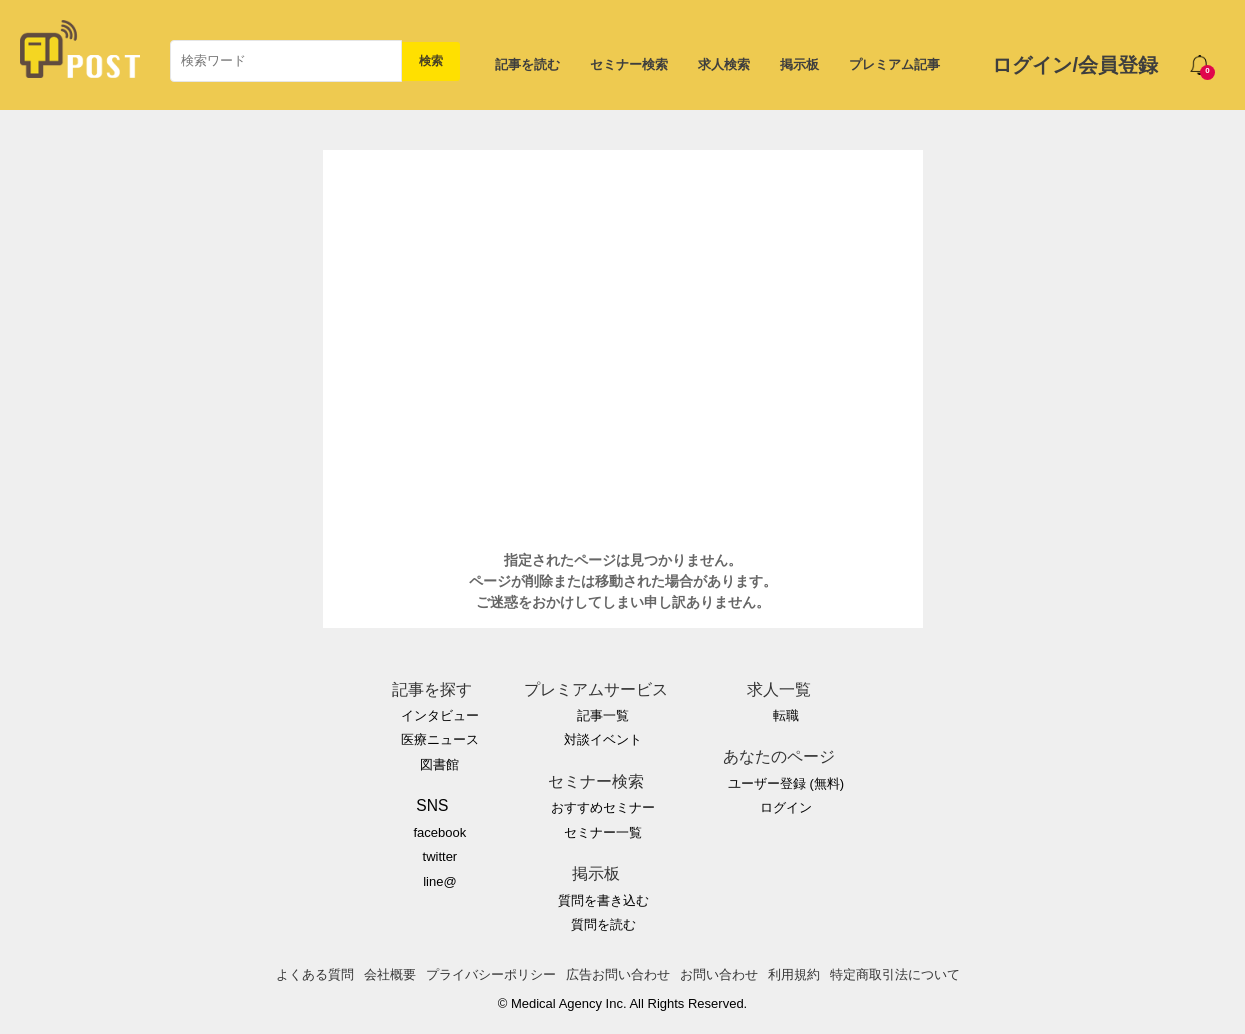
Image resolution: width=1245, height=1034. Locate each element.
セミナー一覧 (603, 832)
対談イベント (603, 739)
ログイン (786, 807)
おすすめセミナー (603, 807)
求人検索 (724, 64)
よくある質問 (315, 974)
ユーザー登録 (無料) (786, 783)
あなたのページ (779, 756)
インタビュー (440, 715)
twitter (440, 856)
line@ (439, 881)
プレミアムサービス (596, 689)
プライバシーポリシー (491, 974)
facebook (439, 832)
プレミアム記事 (894, 64)
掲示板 (799, 64)
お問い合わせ (719, 974)
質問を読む (603, 924)
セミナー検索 (629, 64)
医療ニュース (440, 739)
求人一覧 (779, 689)
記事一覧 (603, 715)
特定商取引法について (895, 974)
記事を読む (527, 64)
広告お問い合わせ (618, 974)
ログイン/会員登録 (1075, 65)
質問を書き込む (603, 900)
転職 (786, 715)
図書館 (439, 764)
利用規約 (794, 974)
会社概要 (390, 974)
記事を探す (432, 689)
